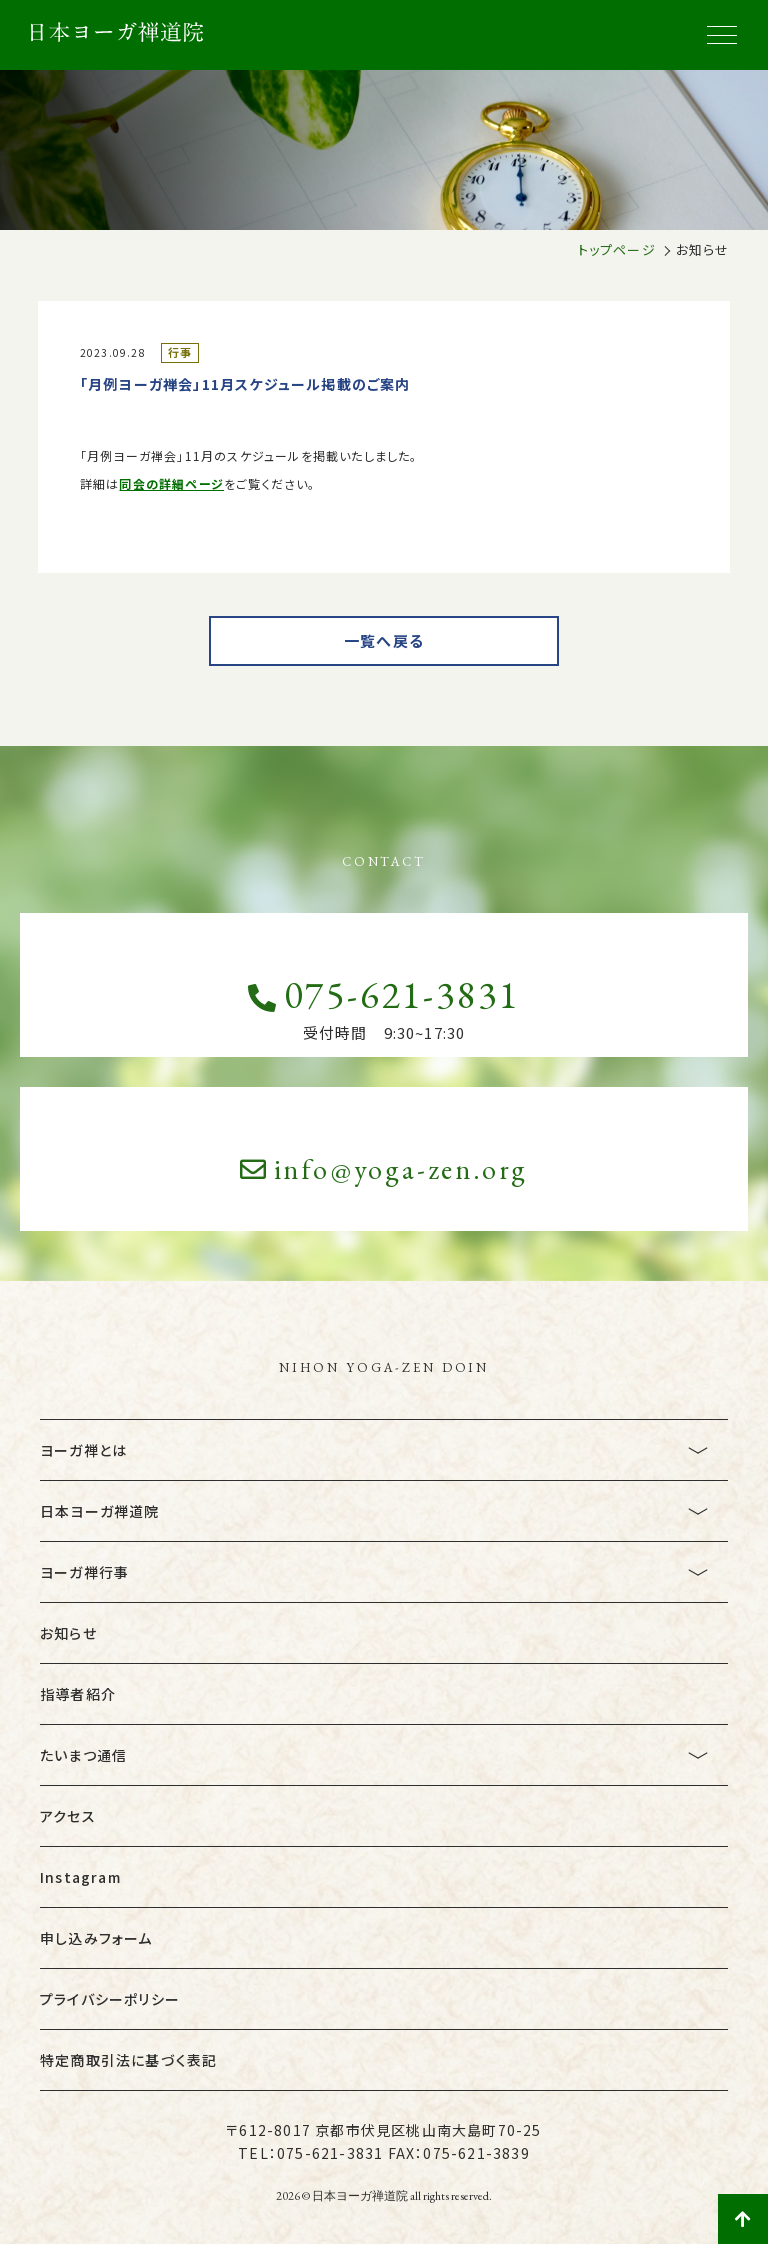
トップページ (617, 249)
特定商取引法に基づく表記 (128, 2060)
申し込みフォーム (96, 1938)
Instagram (80, 1877)
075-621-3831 (384, 994)
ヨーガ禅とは (83, 1450)
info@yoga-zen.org (384, 1169)
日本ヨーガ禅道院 (100, 1511)
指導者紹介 (78, 1694)
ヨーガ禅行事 (84, 1572)
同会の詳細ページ (171, 483)
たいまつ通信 (83, 1755)
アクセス (68, 1816)
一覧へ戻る (384, 640)
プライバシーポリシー (110, 1999)
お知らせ (68, 1633)
